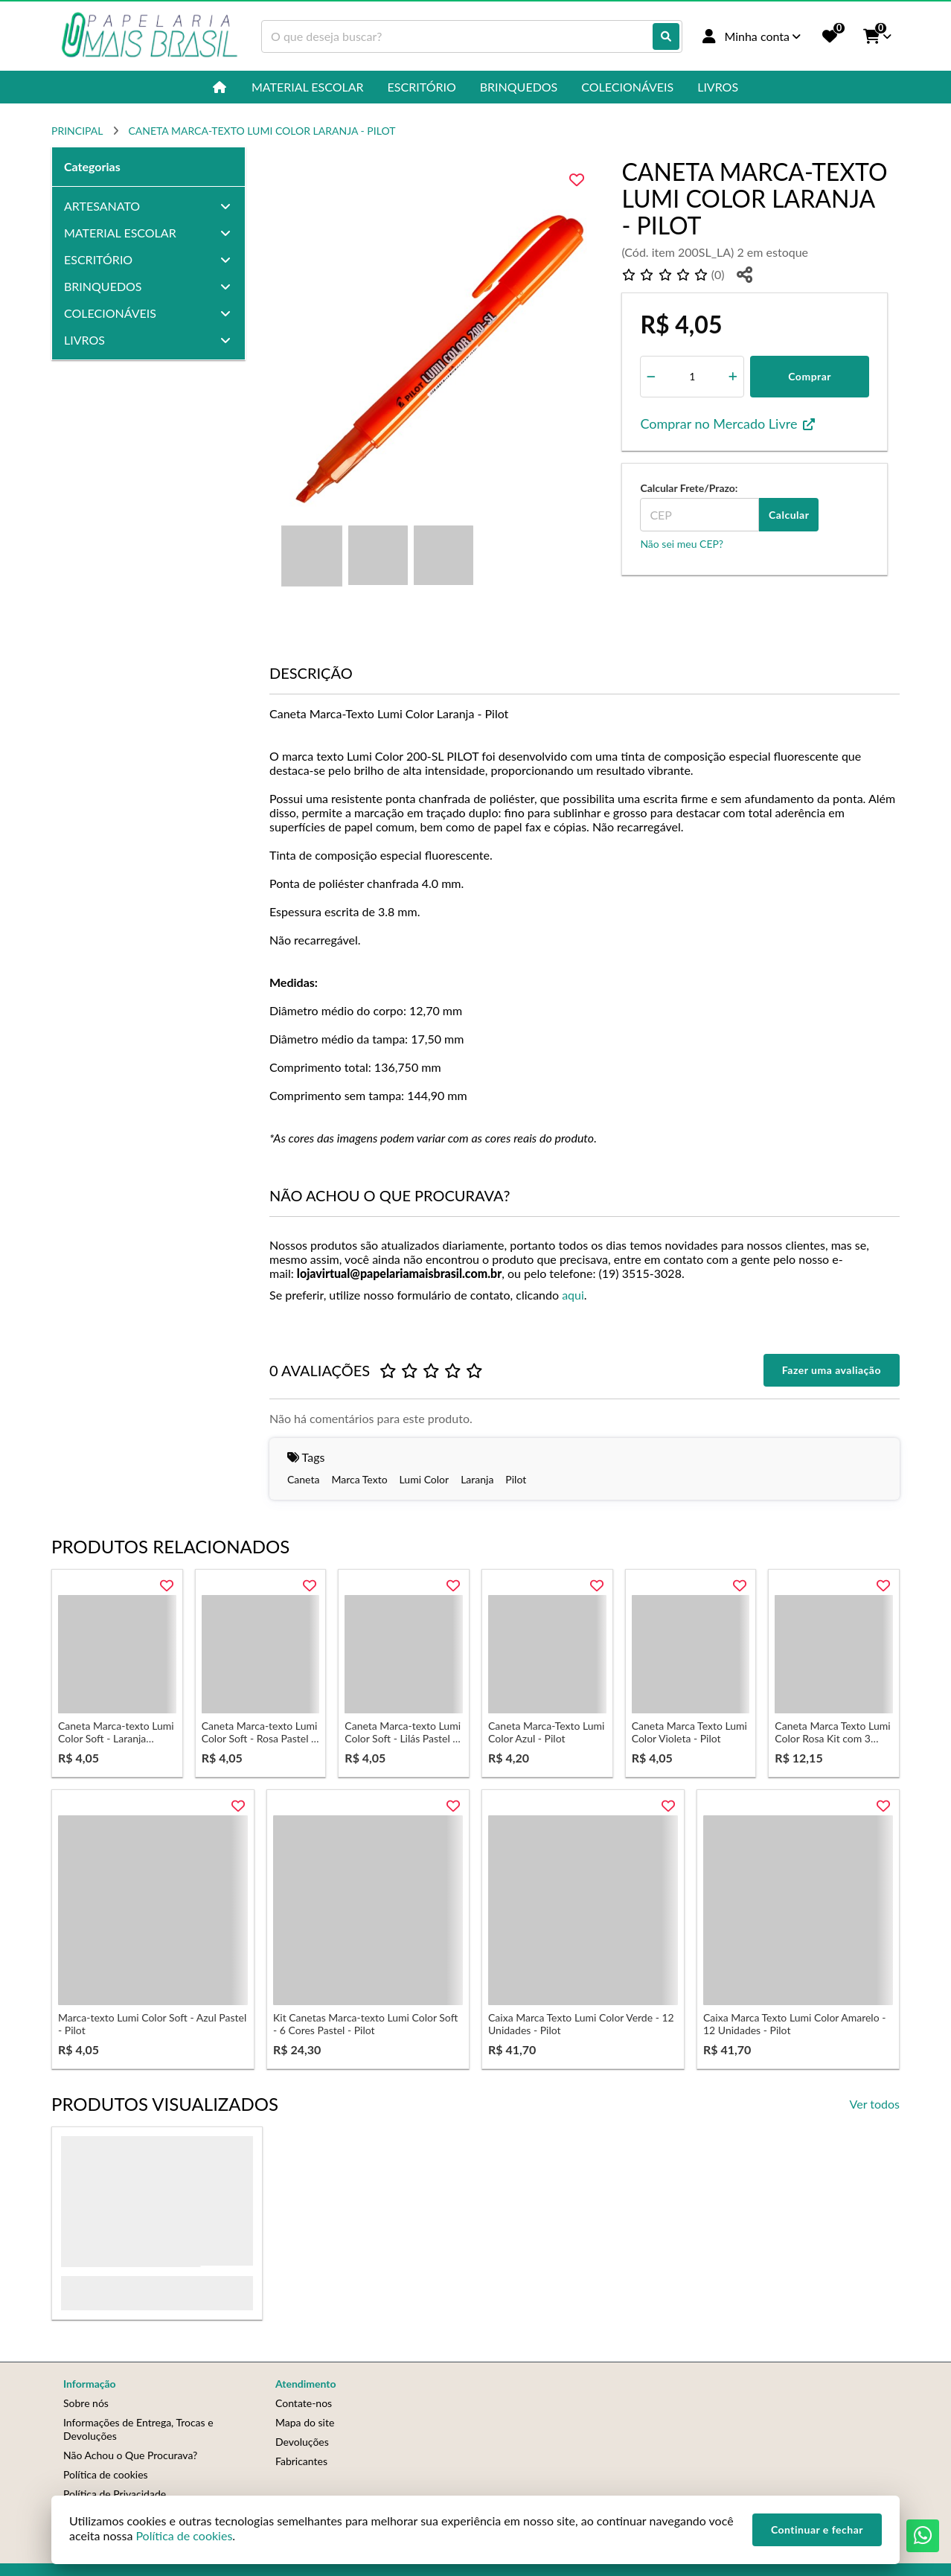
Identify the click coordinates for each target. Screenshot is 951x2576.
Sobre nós (86, 2403)
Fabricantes (301, 2461)
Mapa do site (304, 2422)
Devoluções (302, 2441)
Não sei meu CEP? (681, 543)
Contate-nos (303, 2403)
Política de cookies (105, 2474)
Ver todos (875, 2104)
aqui (573, 1295)
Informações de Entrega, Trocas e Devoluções (138, 2429)
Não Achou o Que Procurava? (130, 2455)
